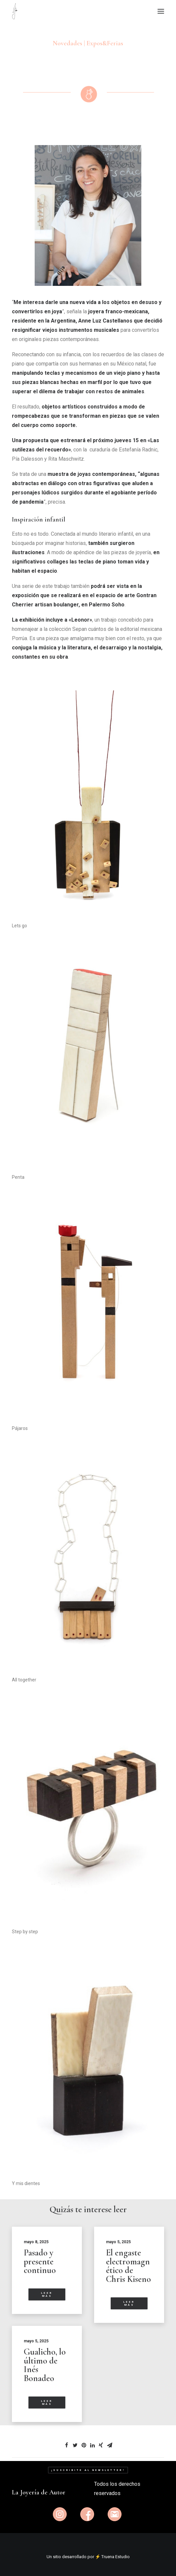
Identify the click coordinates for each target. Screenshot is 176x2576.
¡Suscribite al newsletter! (88, 2470)
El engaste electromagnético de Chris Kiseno (128, 2266)
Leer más (47, 2294)
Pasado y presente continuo (40, 2261)
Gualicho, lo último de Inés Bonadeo (45, 2365)
